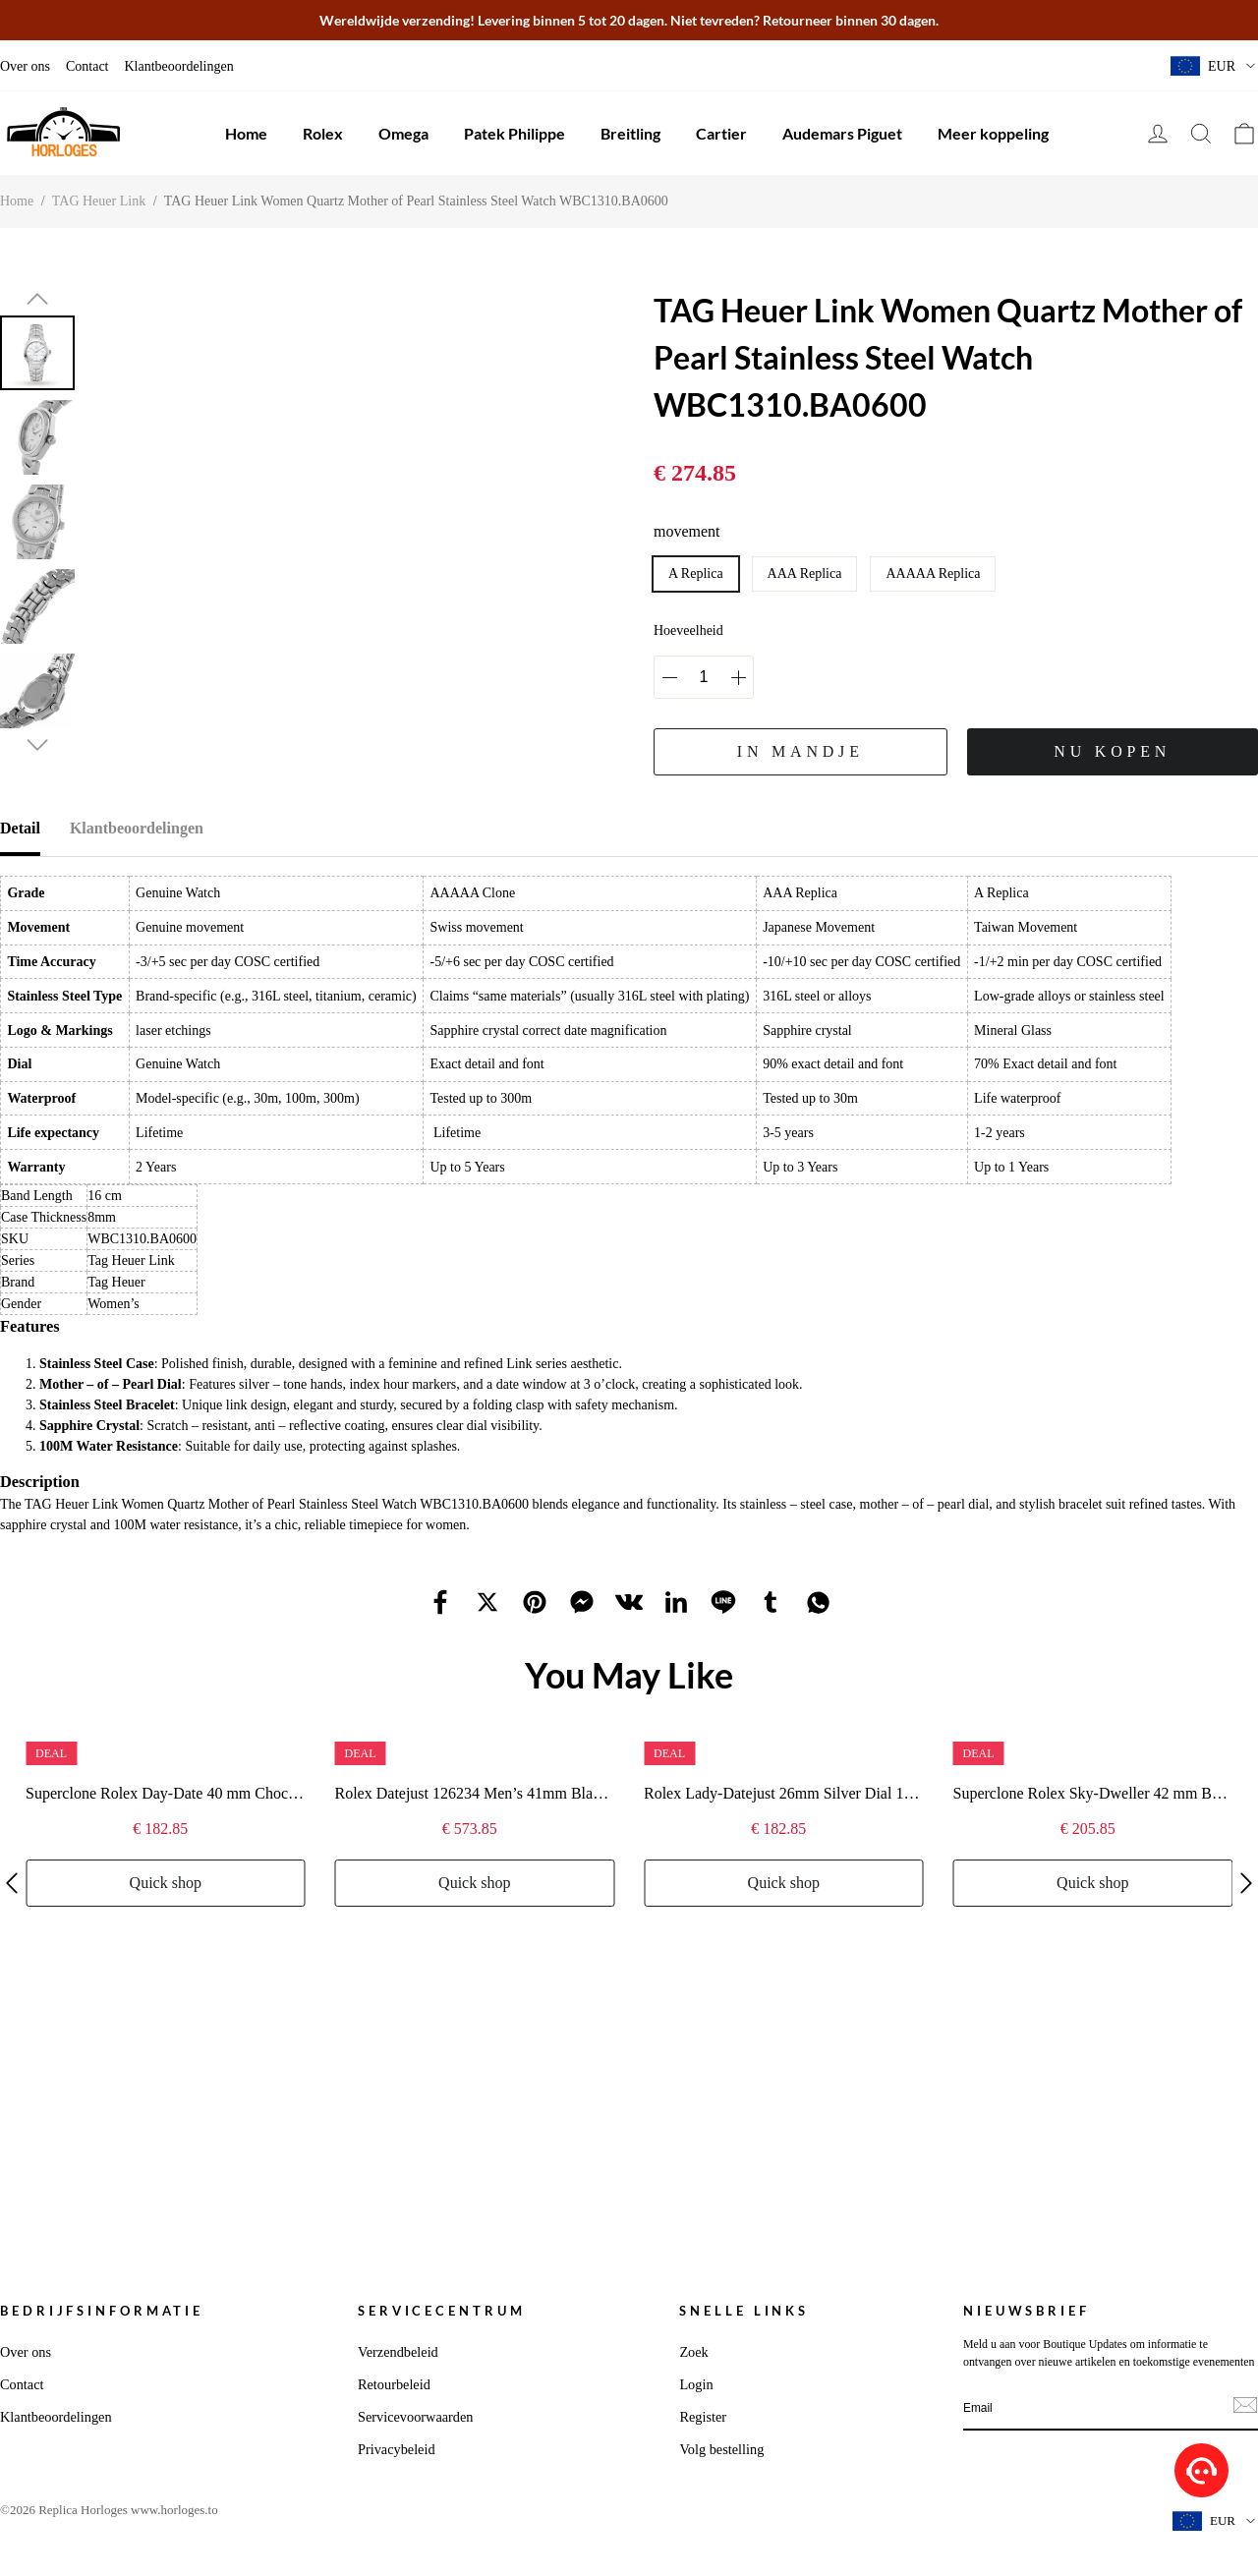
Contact (87, 66)
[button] (37, 299)
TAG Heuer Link (98, 201)
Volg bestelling (721, 2449)
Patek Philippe (514, 133)
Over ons (25, 66)
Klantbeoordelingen (178, 66)
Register (702, 2417)
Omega (403, 133)
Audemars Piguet (842, 133)
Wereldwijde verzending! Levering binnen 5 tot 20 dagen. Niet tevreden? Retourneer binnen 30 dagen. (629, 20)
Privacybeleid (396, 2449)
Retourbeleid (394, 2384)
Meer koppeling (993, 133)
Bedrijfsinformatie (101, 2310)
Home (246, 133)
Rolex (323, 133)
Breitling (630, 133)
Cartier (721, 133)
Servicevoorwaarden (416, 2417)
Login (696, 2384)
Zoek (693, 2352)
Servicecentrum (442, 2310)
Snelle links (744, 2310)
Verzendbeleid (398, 2352)
